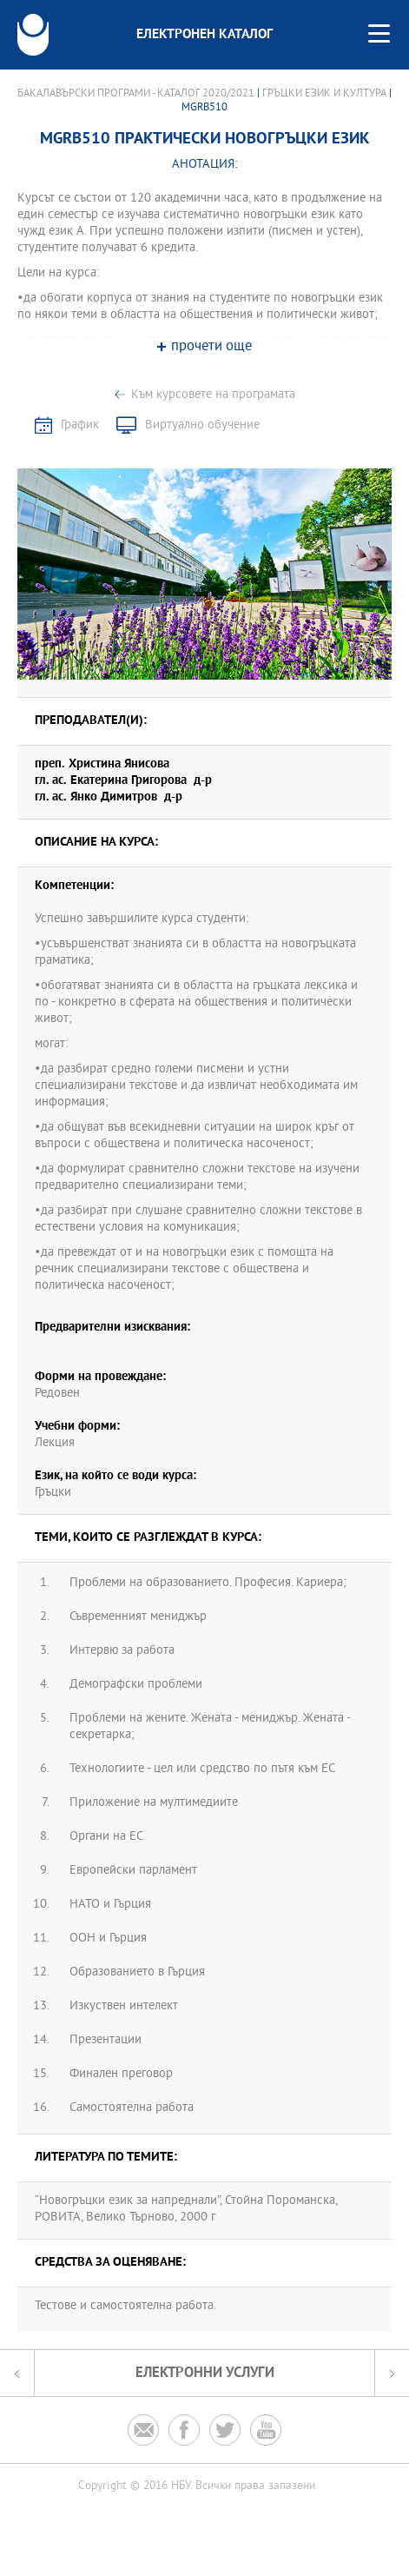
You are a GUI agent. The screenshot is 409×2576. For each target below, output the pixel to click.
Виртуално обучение (202, 425)
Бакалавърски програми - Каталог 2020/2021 (135, 94)
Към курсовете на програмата (213, 395)
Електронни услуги (204, 2373)
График (80, 425)
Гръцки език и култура (324, 94)
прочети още (211, 347)
